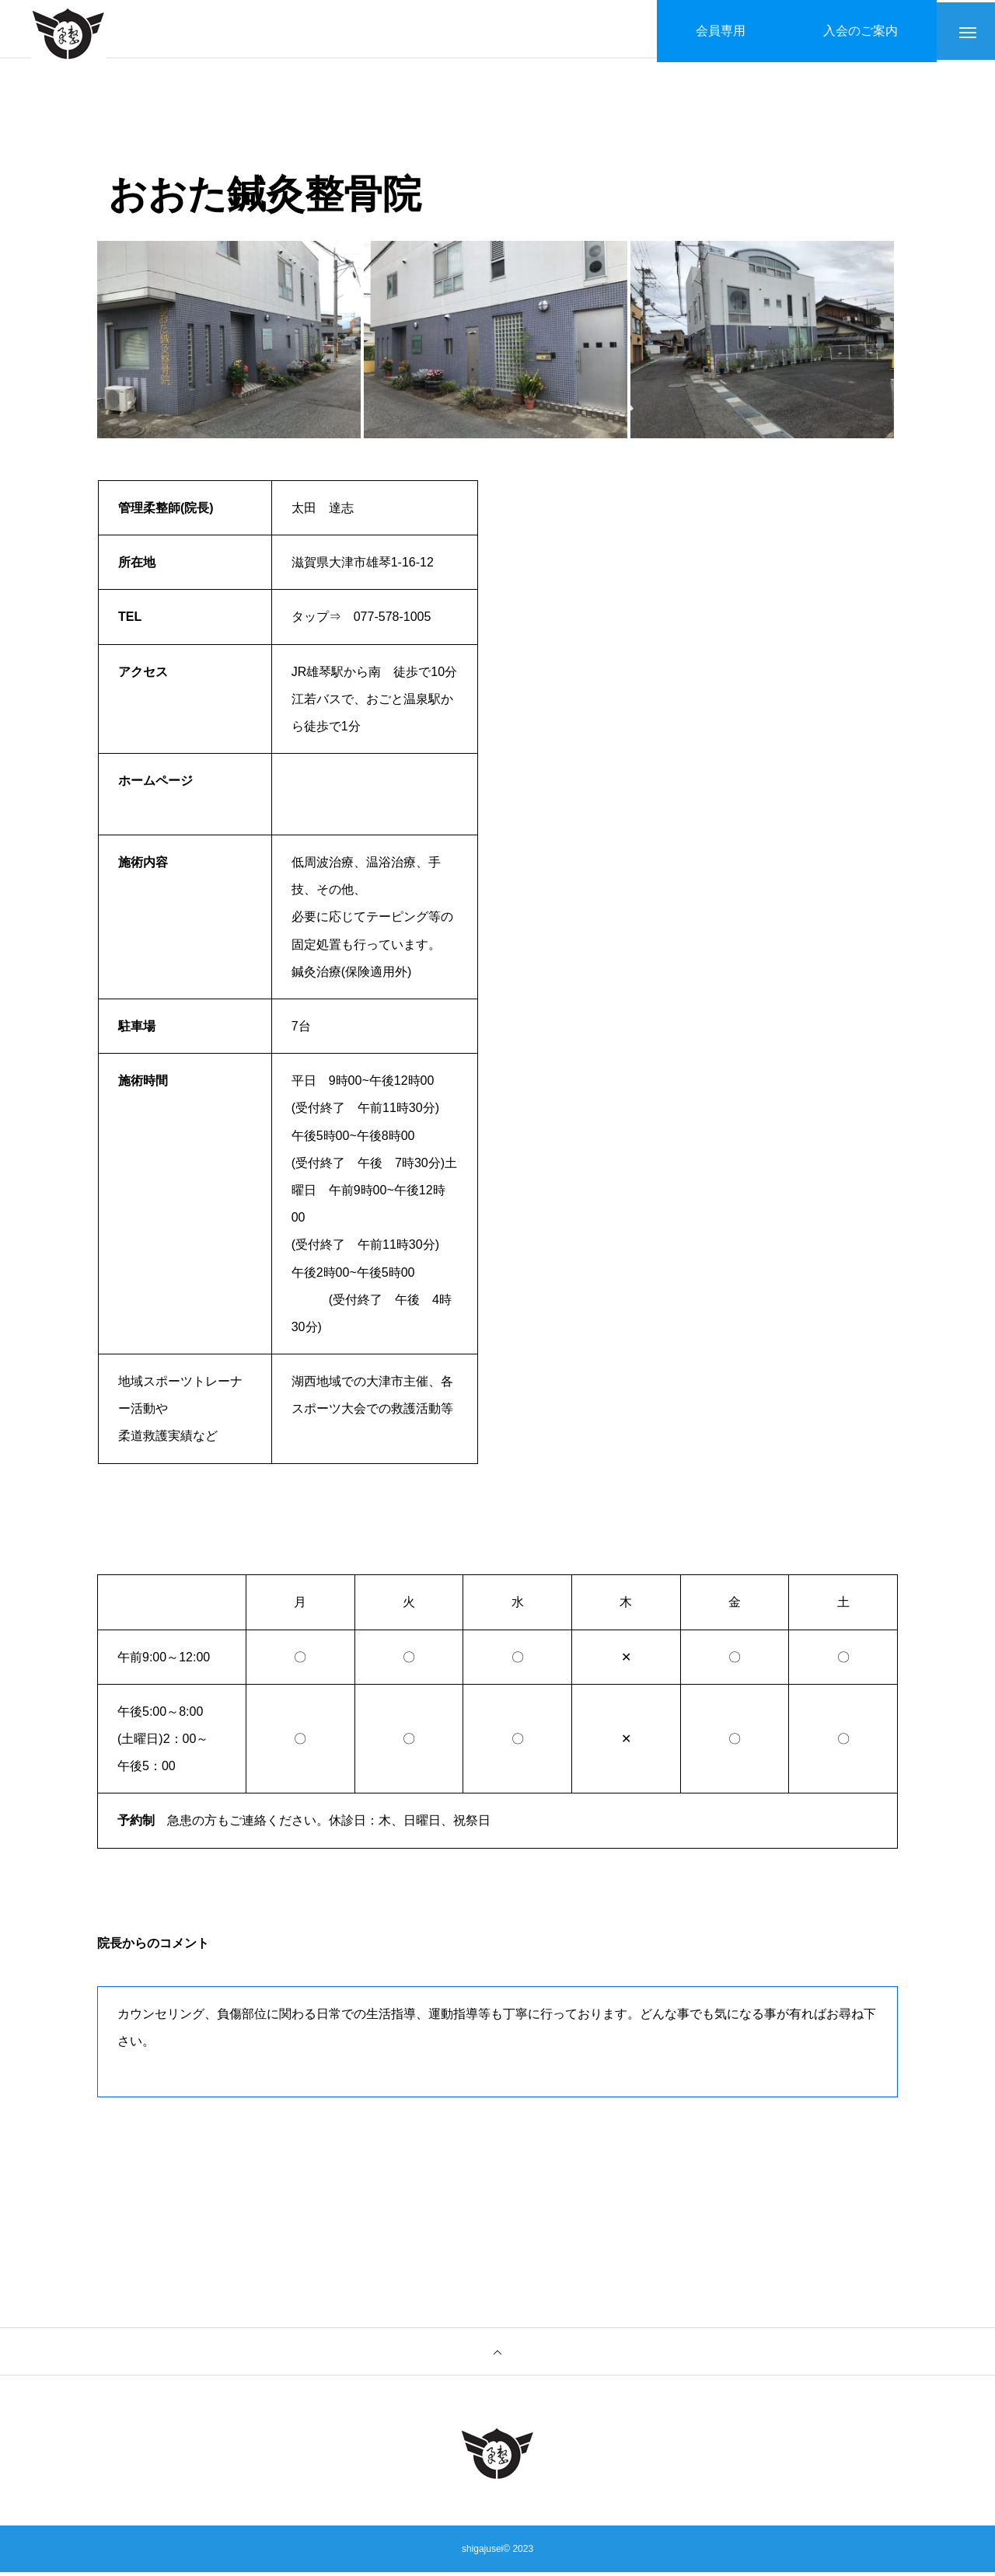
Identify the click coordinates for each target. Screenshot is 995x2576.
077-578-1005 (392, 621)
